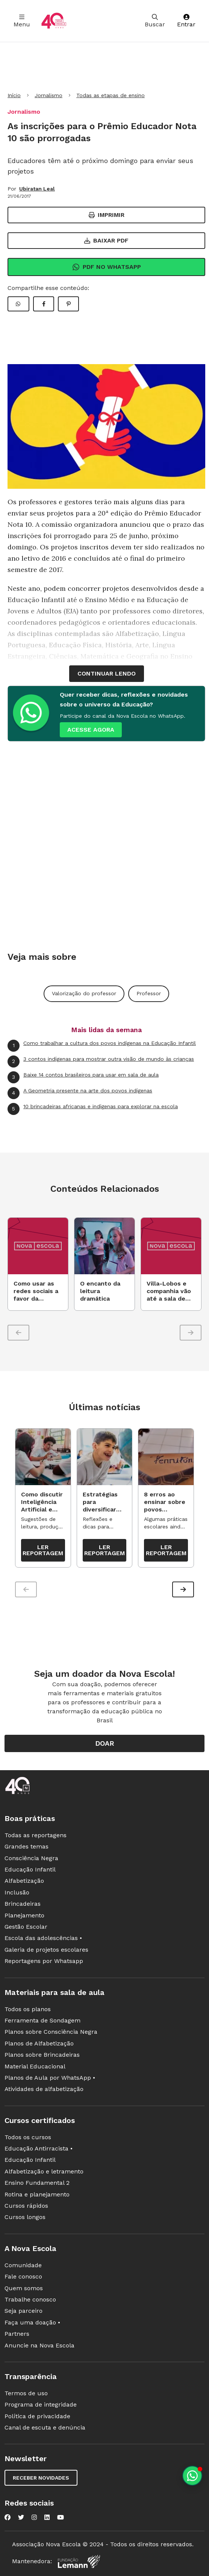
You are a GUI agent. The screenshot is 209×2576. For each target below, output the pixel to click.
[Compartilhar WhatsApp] (18, 303)
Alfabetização (24, 1880)
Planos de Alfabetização (39, 2043)
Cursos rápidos (26, 2205)
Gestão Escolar (26, 1926)
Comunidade (23, 2265)
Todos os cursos (28, 2137)
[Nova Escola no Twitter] (21, 2517)
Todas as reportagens (36, 1835)
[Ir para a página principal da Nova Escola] (54, 21)
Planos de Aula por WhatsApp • (50, 2077)
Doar (104, 1743)
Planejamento (24, 1915)
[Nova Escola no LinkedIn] (47, 2517)
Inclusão (17, 1892)
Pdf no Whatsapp (106, 267)
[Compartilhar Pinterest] (68, 303)
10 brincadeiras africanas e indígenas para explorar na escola (93, 1109)
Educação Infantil (30, 1869)
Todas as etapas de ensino (110, 95)
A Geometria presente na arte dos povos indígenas (80, 1093)
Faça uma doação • (32, 2322)
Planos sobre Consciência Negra (51, 2031)
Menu (22, 21)
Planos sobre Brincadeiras (42, 2054)
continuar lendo (106, 673)
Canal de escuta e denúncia (45, 2427)
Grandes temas (26, 1846)
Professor (148, 993)
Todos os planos (28, 2009)
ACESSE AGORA (90, 729)
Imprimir (106, 214)
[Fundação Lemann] (79, 2561)
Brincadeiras (23, 1903)
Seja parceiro (23, 2310)
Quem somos (24, 2288)
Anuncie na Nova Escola (39, 2345)
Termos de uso (26, 2393)
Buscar (155, 21)
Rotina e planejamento (37, 2194)
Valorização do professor (84, 993)
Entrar (186, 21)
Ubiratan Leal (37, 189)
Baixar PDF (106, 240)
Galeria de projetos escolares (46, 1949)
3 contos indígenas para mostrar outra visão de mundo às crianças (101, 1061)
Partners (17, 2333)
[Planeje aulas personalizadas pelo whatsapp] (192, 2476)
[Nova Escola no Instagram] (34, 2517)
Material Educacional (35, 2066)
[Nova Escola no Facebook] (8, 2517)
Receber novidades (41, 2478)
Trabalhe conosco (30, 2299)
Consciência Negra (31, 1858)
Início (14, 95)
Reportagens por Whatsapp (44, 1960)
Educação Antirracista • (39, 2148)
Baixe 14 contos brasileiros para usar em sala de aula (83, 1077)
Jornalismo (48, 95)
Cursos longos (25, 2217)
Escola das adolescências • (43, 1938)
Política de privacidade (37, 2416)
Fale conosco (23, 2276)
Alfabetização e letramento (44, 2171)
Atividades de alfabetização (44, 2089)
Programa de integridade (41, 2404)
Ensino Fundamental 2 (37, 2182)
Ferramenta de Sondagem (42, 2020)
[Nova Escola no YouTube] (60, 2517)
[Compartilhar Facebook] (43, 303)
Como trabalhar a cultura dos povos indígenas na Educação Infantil (102, 1046)
